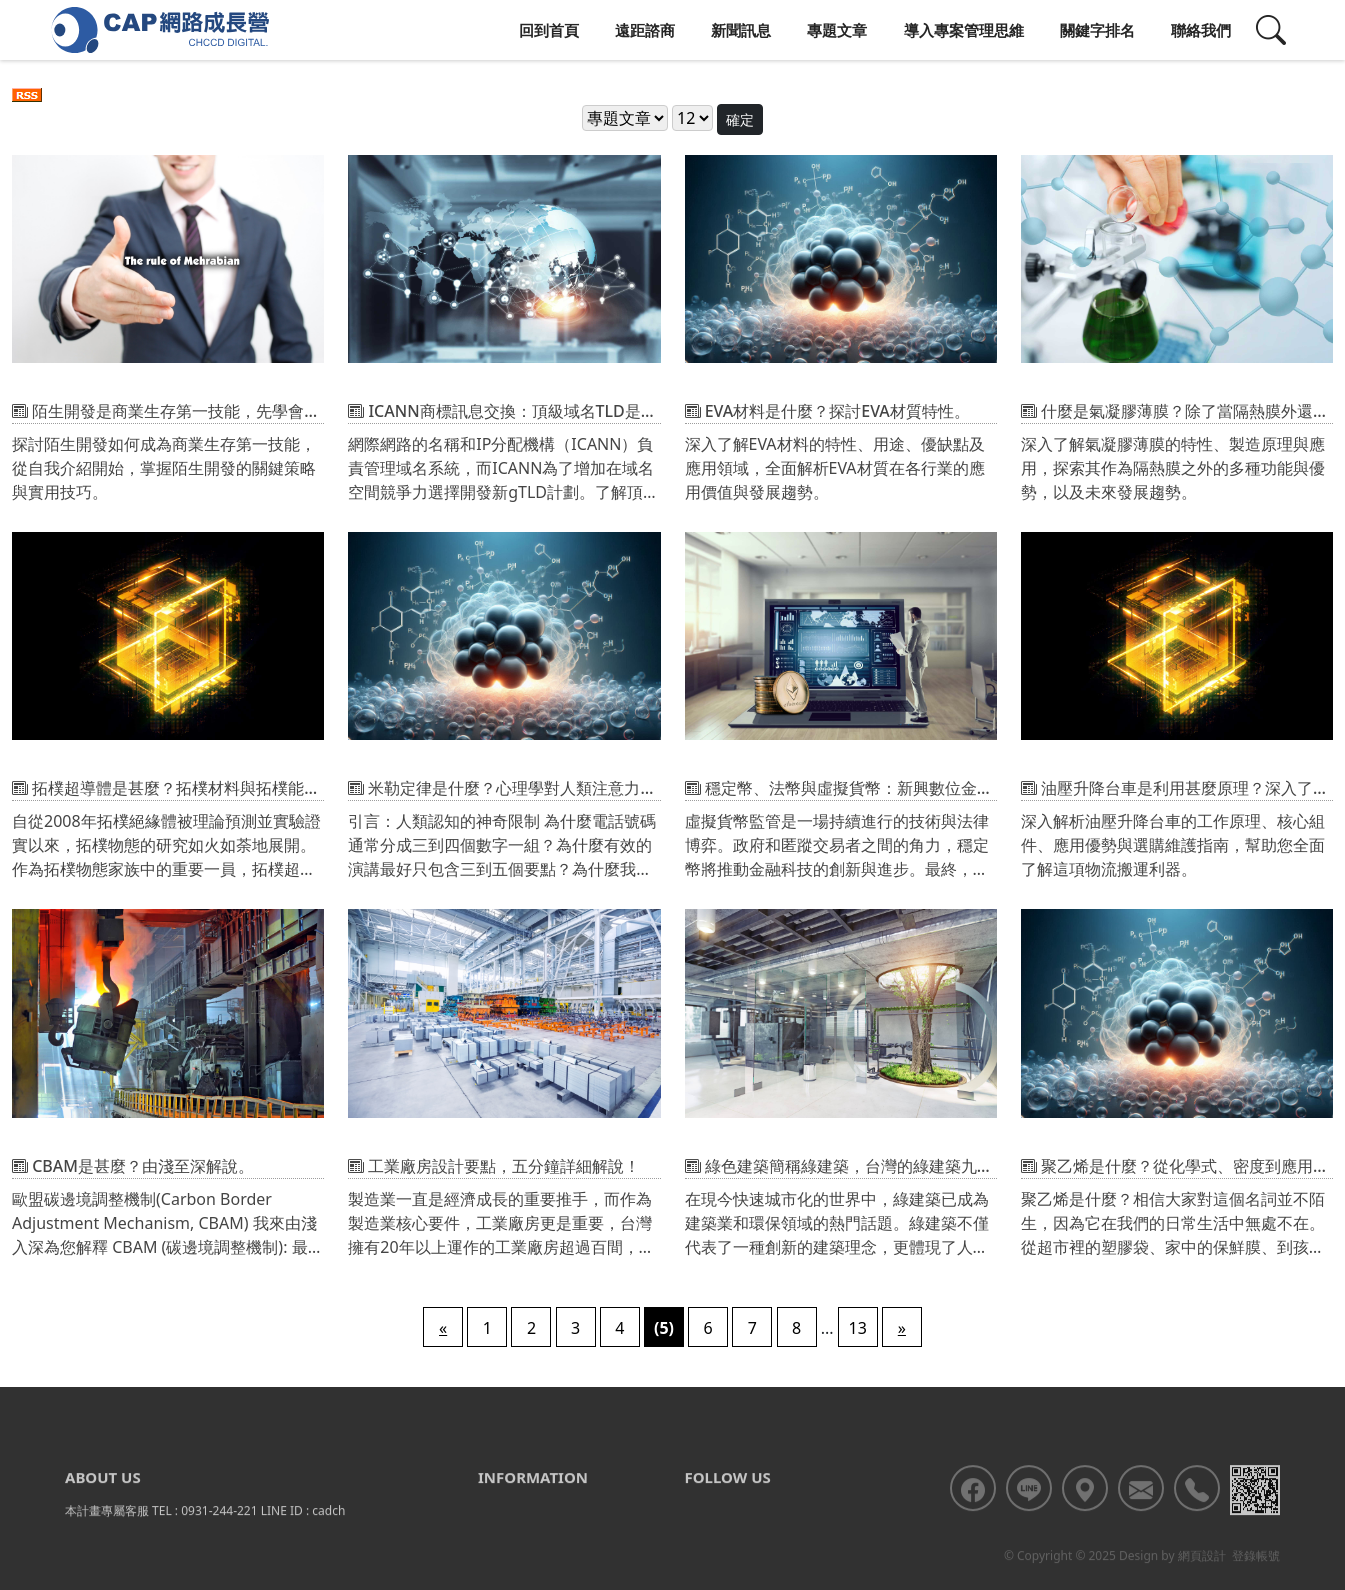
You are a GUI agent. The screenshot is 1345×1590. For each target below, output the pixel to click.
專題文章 (837, 30)
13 (858, 1328)
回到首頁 (549, 30)
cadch (328, 1535)
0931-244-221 (219, 1535)
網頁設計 (1202, 1580)
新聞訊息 (741, 30)
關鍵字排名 (1097, 30)
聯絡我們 (1201, 30)
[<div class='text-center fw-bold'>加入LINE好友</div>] (1029, 1513)
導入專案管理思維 (964, 30)
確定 (740, 119)
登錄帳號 (1256, 1580)
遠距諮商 (645, 30)
